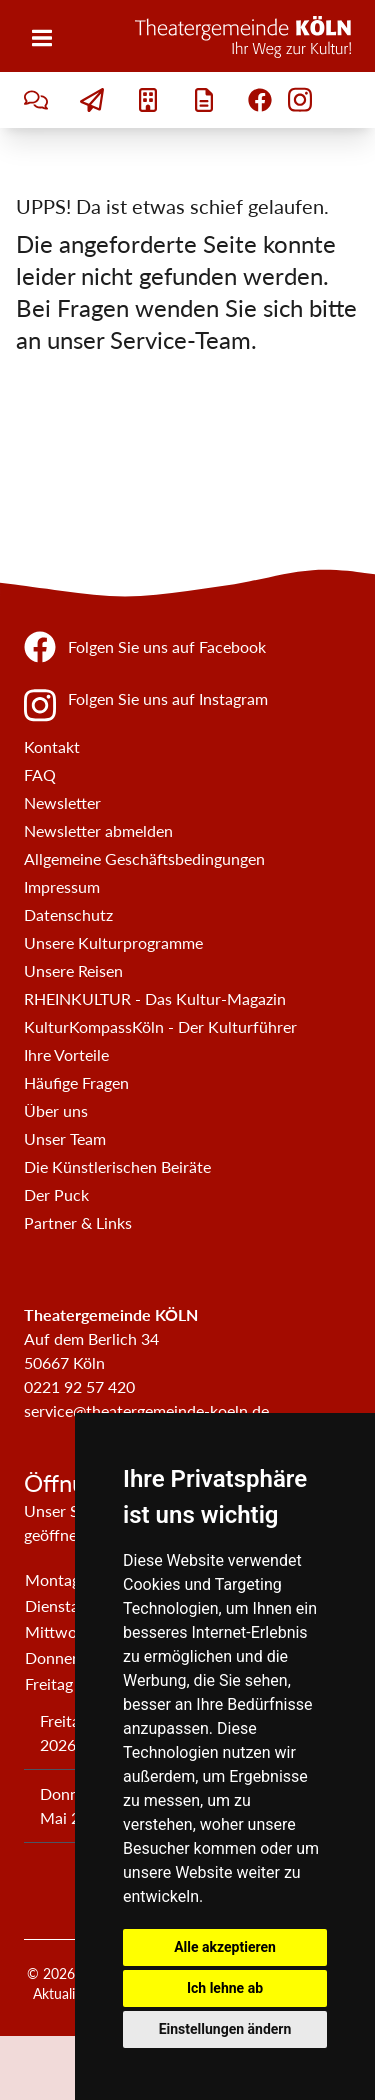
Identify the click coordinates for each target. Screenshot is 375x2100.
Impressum (62, 886)
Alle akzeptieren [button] (225, 1947)
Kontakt (52, 746)
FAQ (40, 774)
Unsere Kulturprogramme (113, 942)
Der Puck (56, 1194)
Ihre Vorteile (66, 1054)
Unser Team (65, 1138)
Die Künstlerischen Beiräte (117, 1166)
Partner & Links (78, 1222)
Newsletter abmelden (98, 830)
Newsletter (62, 802)
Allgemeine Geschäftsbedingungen (144, 858)
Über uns (56, 1110)
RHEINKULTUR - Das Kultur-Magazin (155, 998)
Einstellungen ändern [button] (225, 2029)
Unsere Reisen (73, 970)
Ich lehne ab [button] (225, 1988)
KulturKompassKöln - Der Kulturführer (160, 1026)
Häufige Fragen (76, 1082)
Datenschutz (68, 914)
